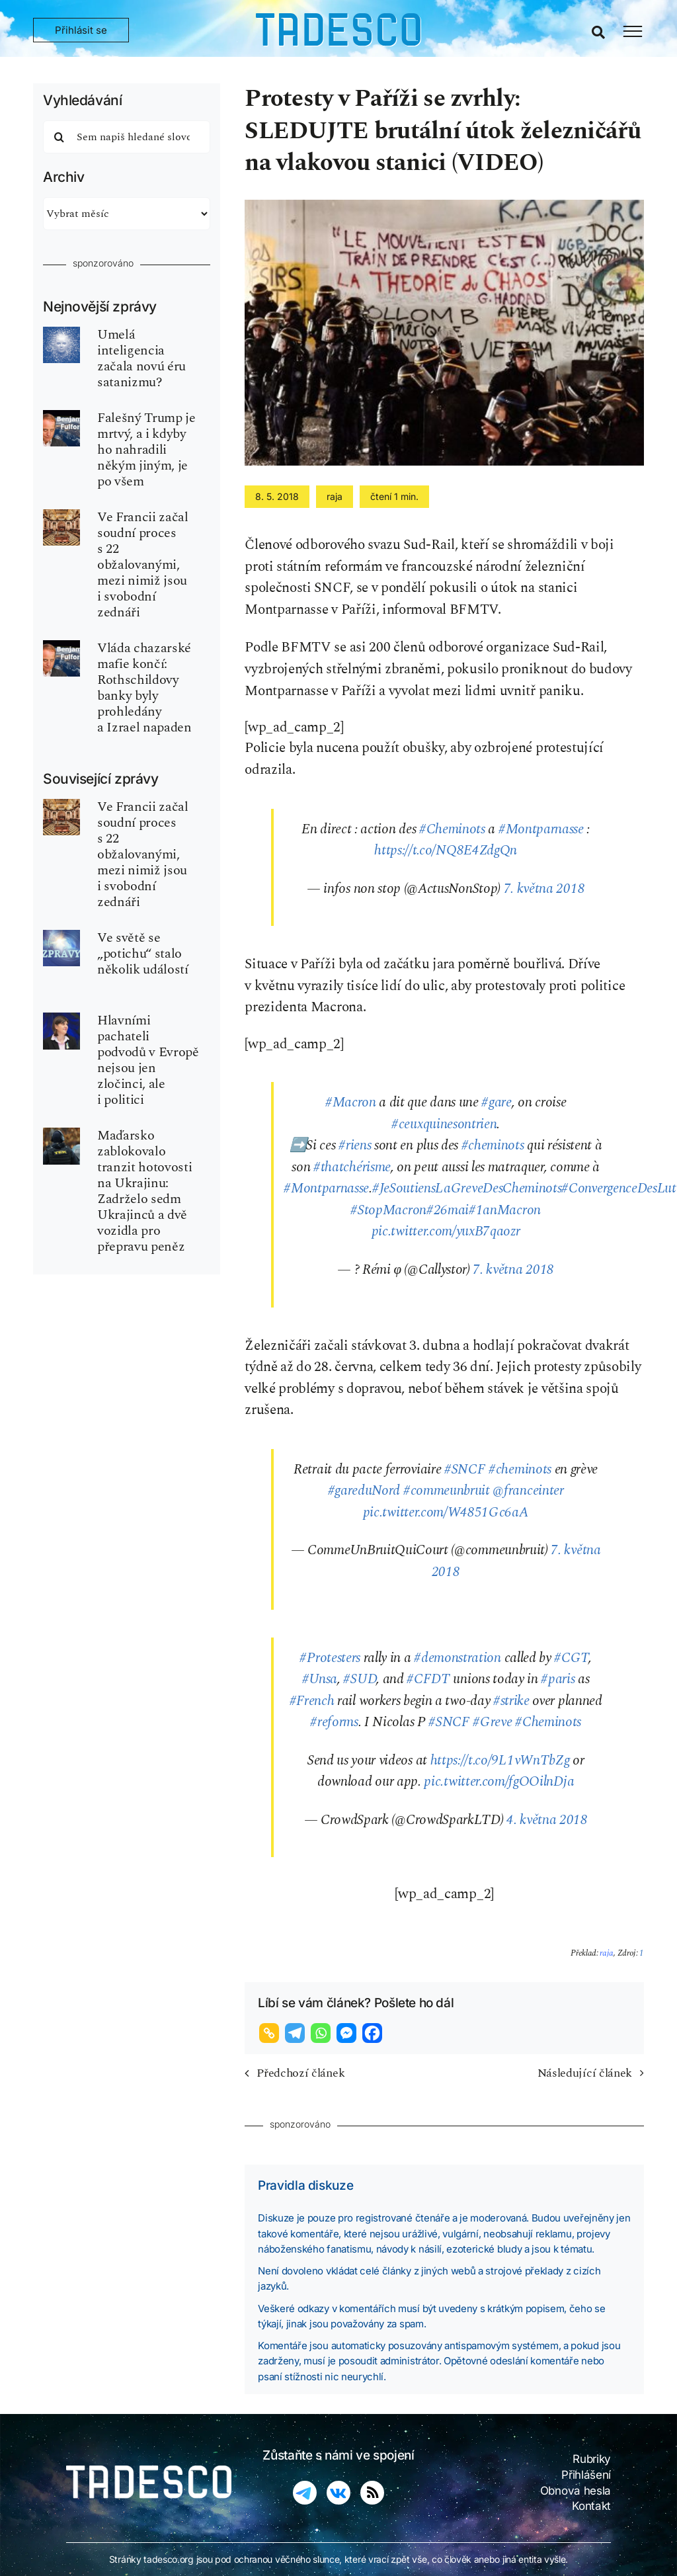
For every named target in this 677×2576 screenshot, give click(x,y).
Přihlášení (586, 2474)
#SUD (359, 1679)
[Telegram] (296, 2033)
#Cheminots (452, 829)
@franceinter (528, 1490)
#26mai (447, 1210)
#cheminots (492, 1145)
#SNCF (464, 1469)
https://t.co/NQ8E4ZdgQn (445, 850)
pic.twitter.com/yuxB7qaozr (446, 1231)
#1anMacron (505, 1210)
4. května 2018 (547, 1820)
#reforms (334, 1722)
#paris (558, 1679)
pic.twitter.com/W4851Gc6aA (446, 1512)
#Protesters (329, 1658)
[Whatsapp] (322, 2033)
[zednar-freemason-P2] (61, 515)
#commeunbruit (446, 1490)
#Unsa (319, 1679)
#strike (511, 1701)
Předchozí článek (300, 2073)
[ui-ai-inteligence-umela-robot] (61, 333)
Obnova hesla (575, 2490)
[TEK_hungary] (61, 1134)
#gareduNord (364, 1490)
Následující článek (585, 2073)
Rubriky (592, 2459)
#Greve (492, 1722)
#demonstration (457, 1658)
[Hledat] (59, 136)
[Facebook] (373, 2033)
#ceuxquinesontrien (444, 1124)
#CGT (571, 1658)
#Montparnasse (541, 829)
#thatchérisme (352, 1167)
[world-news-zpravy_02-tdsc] (61, 936)
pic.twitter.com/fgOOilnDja (499, 1781)
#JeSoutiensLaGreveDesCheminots (467, 1188)
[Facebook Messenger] (348, 2033)
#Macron (350, 1102)
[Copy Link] (270, 2033)
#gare (496, 1102)
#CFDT (428, 1679)
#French (312, 1701)
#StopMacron (388, 1210)
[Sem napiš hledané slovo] (126, 136)
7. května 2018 (544, 888)
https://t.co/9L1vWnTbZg (500, 1760)
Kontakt (591, 2506)
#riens (354, 1145)
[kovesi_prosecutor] (61, 1019)
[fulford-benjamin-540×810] (61, 416)
